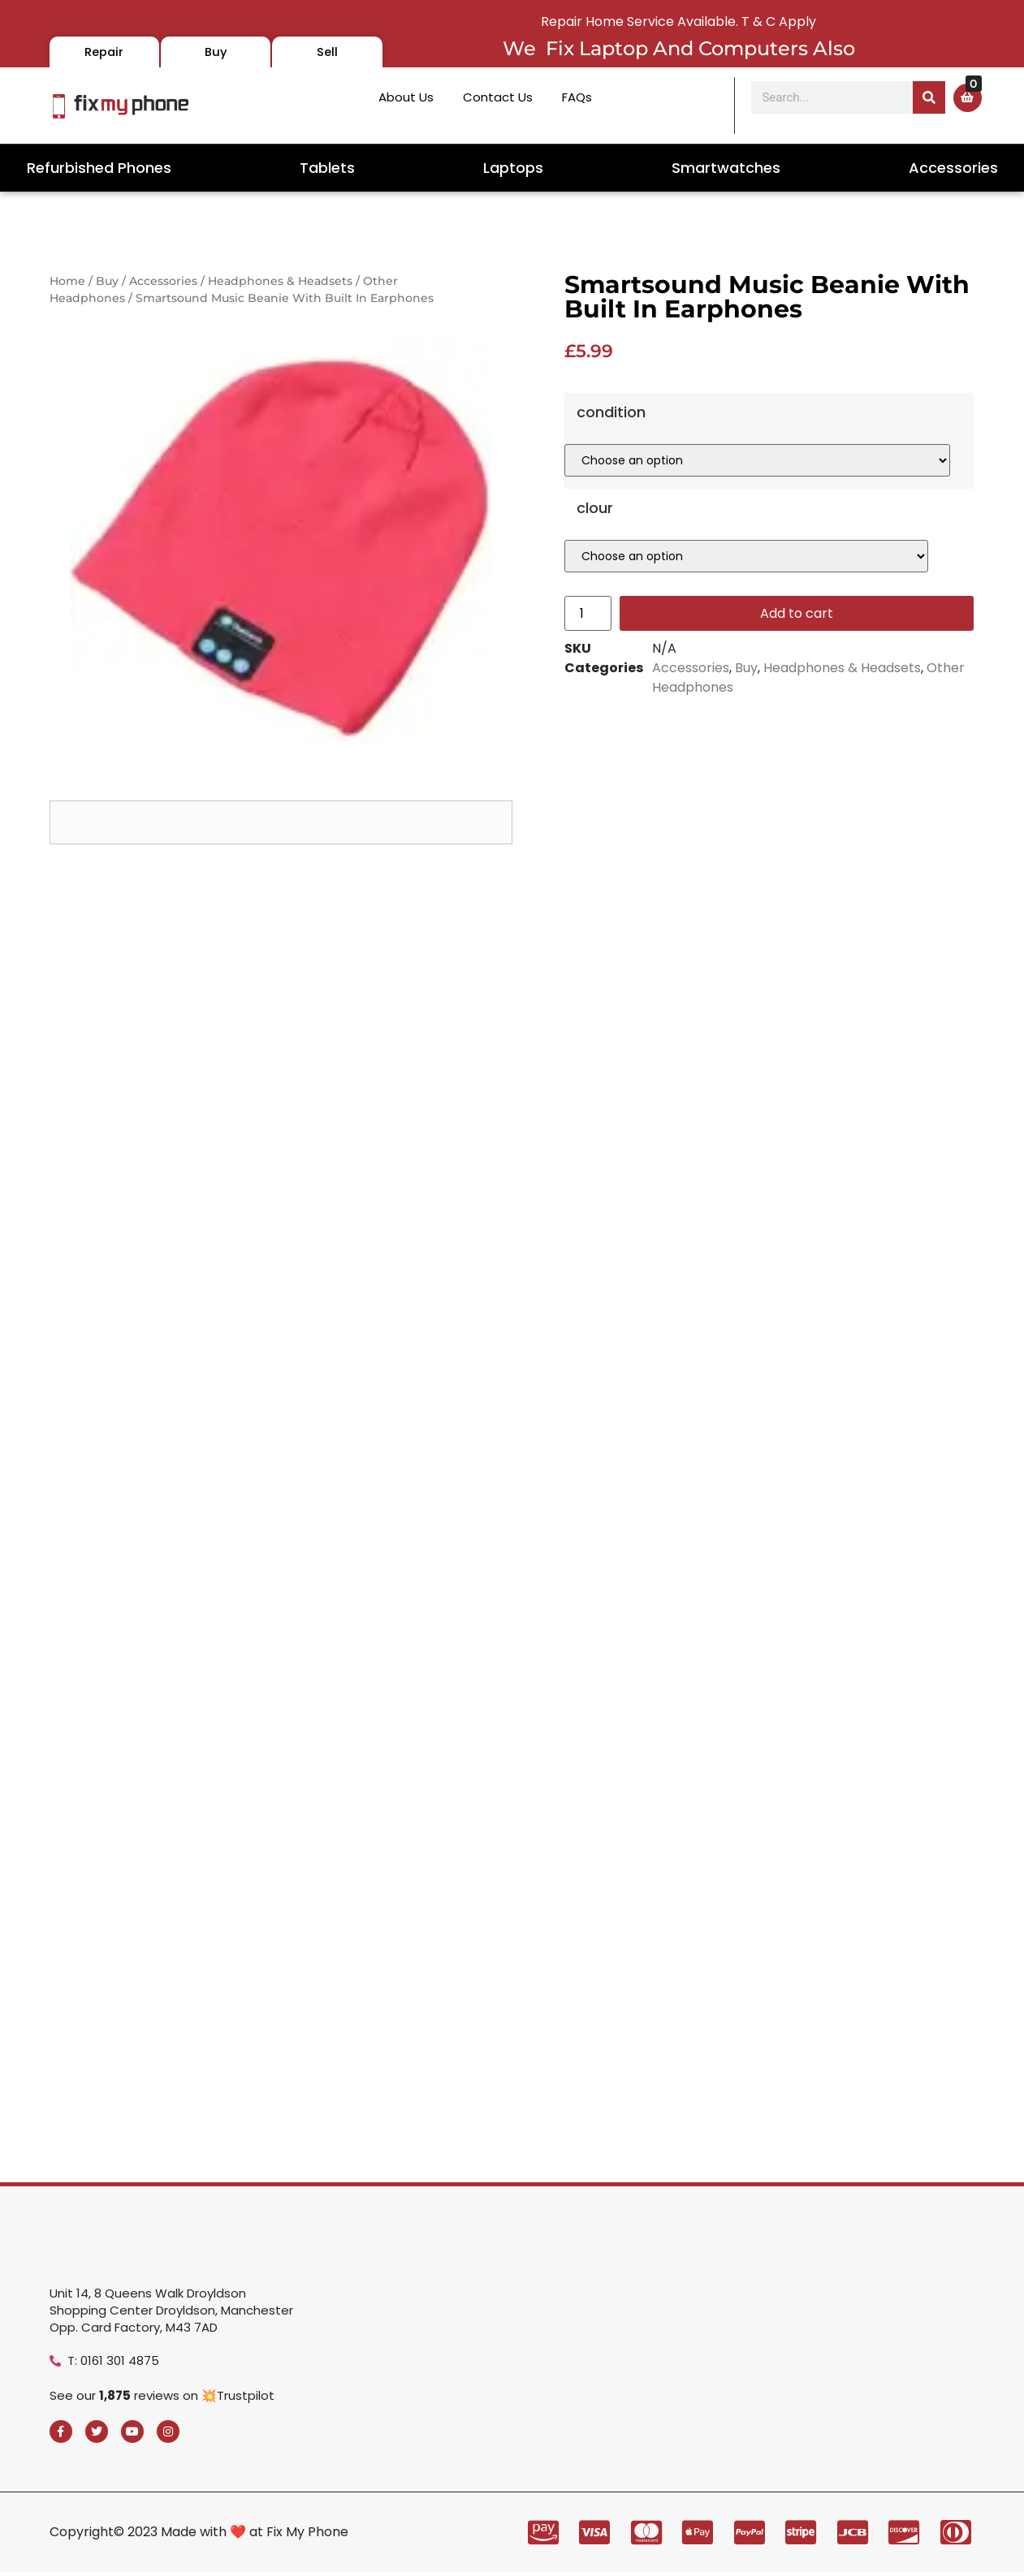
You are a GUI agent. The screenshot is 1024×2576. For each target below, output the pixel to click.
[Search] (929, 97)
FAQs (577, 97)
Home (67, 281)
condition (611, 468)
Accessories (953, 167)
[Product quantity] (587, 669)
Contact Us (498, 97)
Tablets (327, 167)
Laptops (513, 167)
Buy (107, 281)
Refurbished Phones (99, 167)
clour (595, 564)
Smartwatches (726, 167)
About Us (406, 97)
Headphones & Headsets (280, 281)
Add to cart (796, 668)
